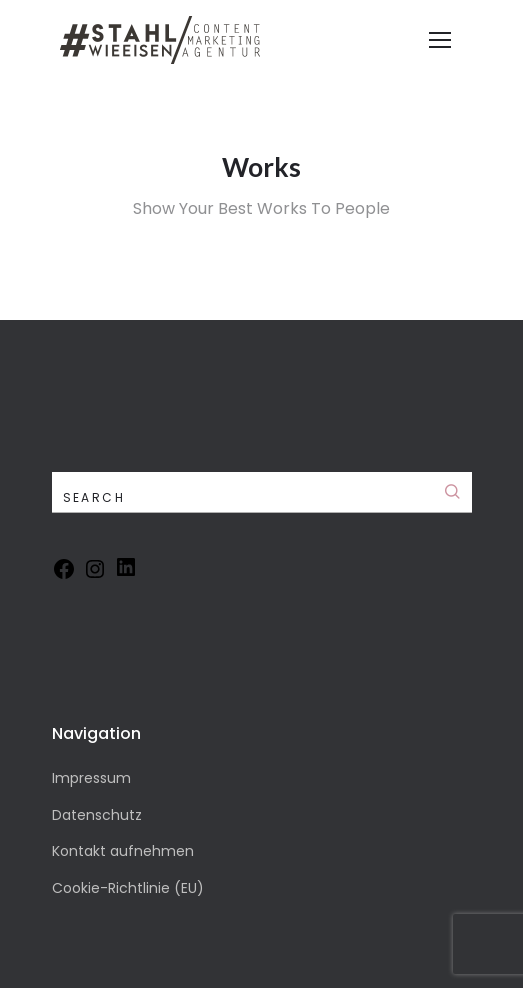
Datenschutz (97, 815)
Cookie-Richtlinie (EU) (128, 888)
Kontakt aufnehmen (123, 851)
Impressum (91, 778)
